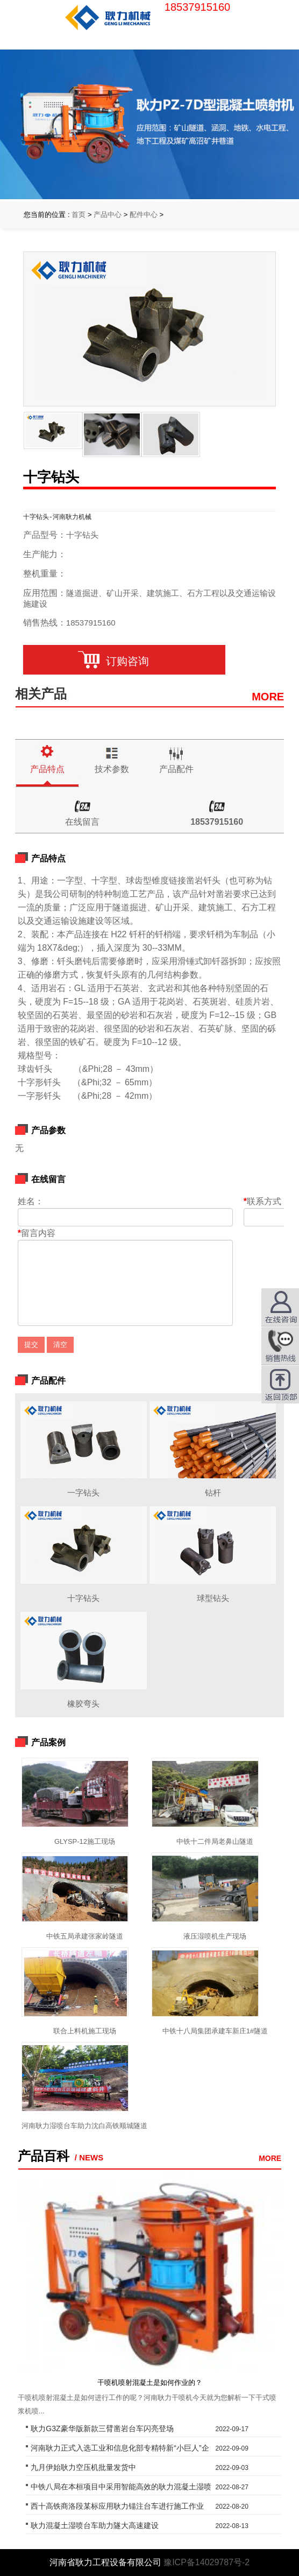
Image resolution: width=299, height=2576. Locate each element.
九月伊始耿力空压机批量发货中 (83, 2467)
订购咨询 (123, 661)
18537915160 (216, 821)
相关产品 (41, 693)
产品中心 (108, 214)
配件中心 (144, 214)
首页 (79, 214)
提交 (31, 1344)
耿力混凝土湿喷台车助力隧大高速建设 (95, 2525)
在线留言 (82, 821)
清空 (60, 1344)
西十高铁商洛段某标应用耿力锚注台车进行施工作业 (117, 2506)
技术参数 (112, 769)
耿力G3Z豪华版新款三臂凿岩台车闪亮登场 (102, 2428)
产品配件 (176, 769)
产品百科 (43, 2156)
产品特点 (47, 769)
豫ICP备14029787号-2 (206, 2562)
